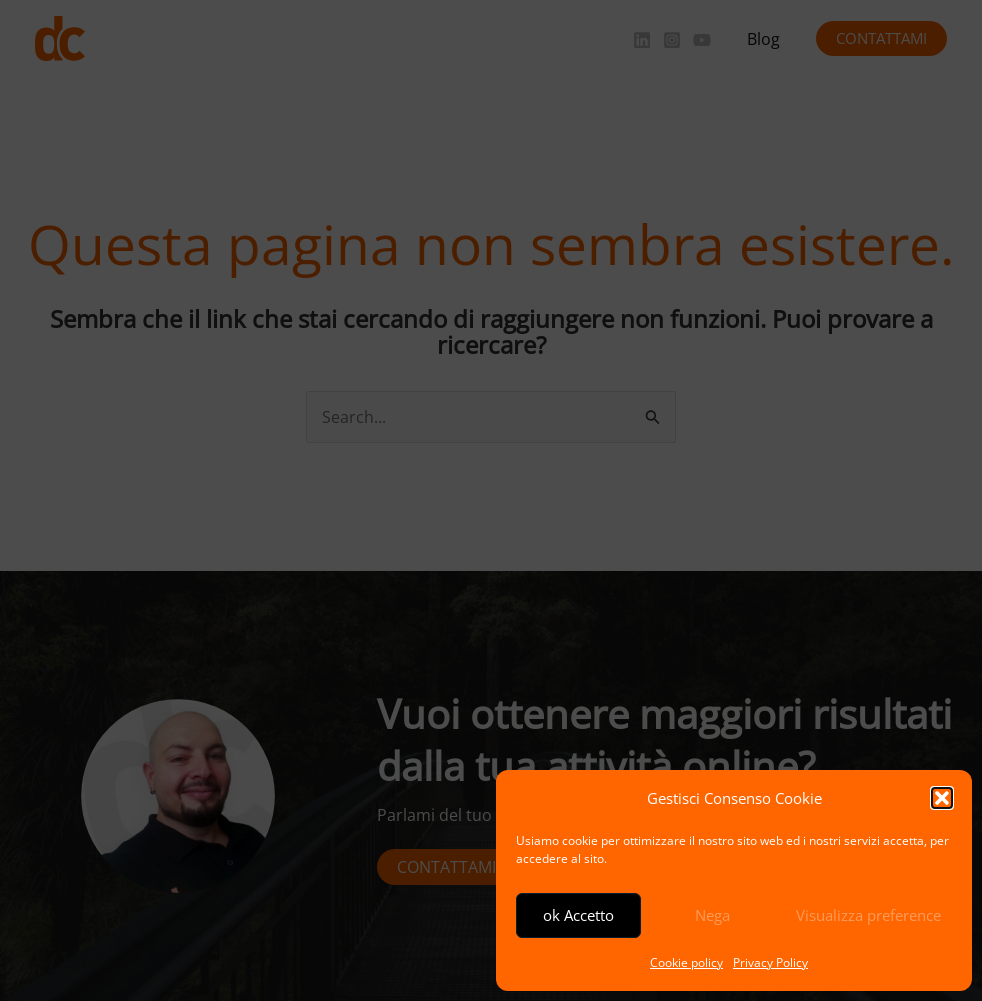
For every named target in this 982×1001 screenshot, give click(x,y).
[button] (942, 798)
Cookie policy (686, 962)
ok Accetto (578, 915)
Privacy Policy (770, 962)
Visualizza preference (868, 915)
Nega (712, 915)
